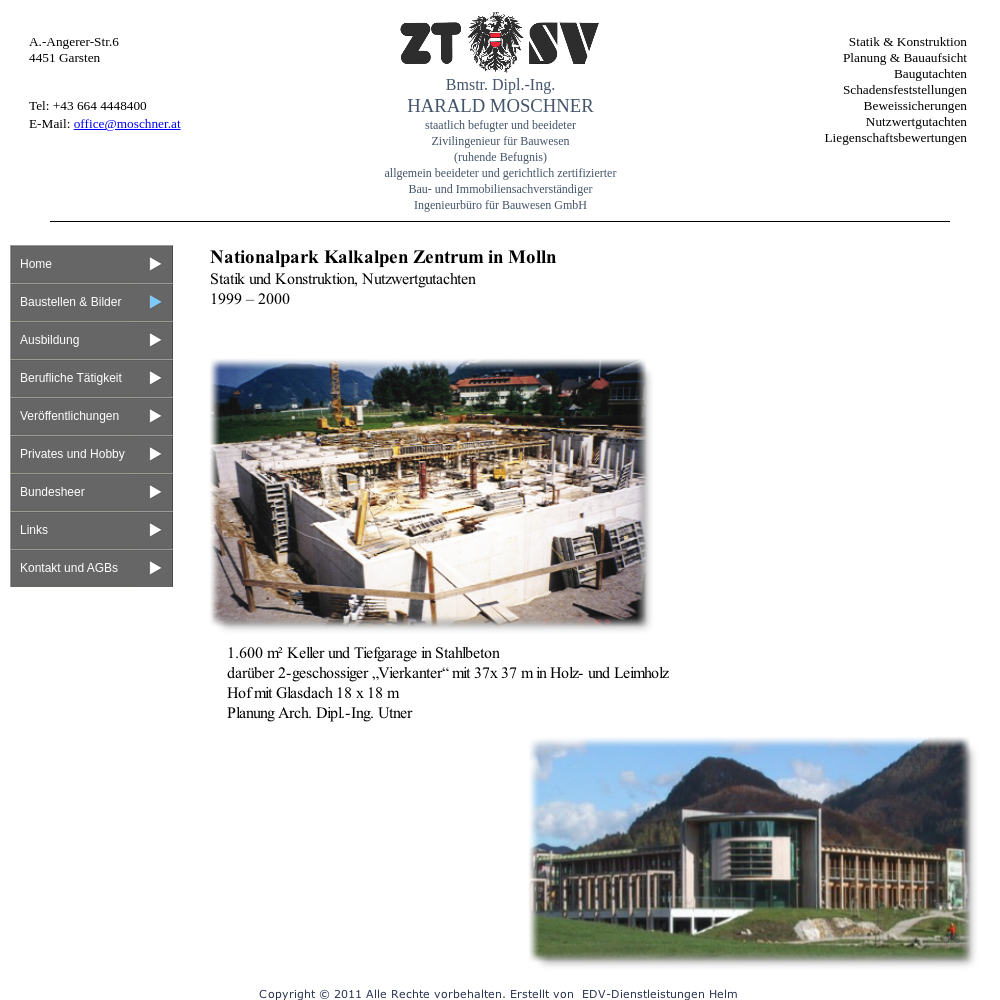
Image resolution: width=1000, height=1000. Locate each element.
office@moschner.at (127, 123)
